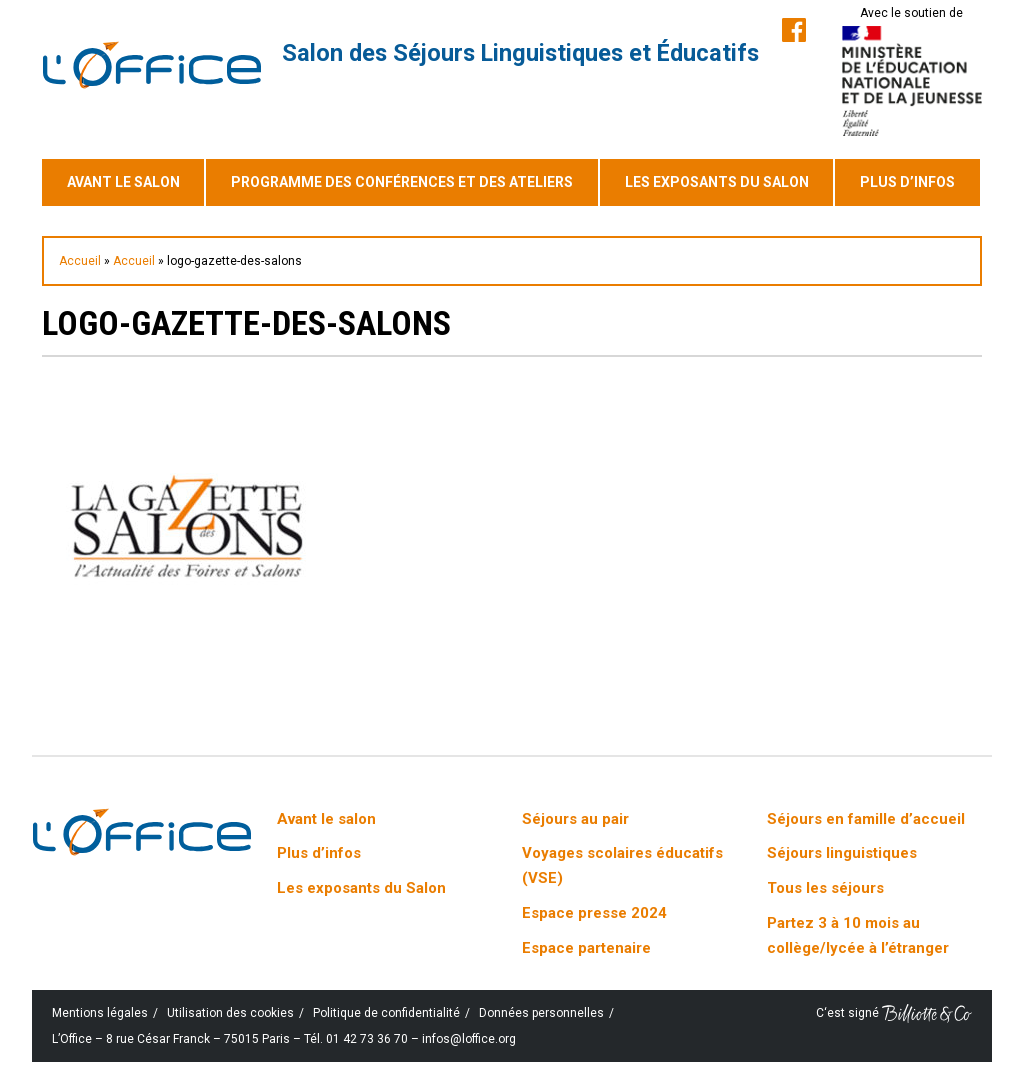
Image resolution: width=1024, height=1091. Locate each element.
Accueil (80, 261)
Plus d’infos (907, 182)
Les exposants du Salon (717, 182)
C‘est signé (894, 1013)
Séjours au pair (575, 819)
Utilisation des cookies (230, 1013)
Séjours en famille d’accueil (866, 819)
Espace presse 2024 (594, 913)
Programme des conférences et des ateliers (402, 182)
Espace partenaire (586, 948)
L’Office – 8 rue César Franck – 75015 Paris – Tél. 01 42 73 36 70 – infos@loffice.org (284, 1039)
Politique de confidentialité (386, 1013)
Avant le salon (123, 182)
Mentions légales (100, 1013)
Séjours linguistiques (842, 853)
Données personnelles (541, 1013)
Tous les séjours (825, 888)
